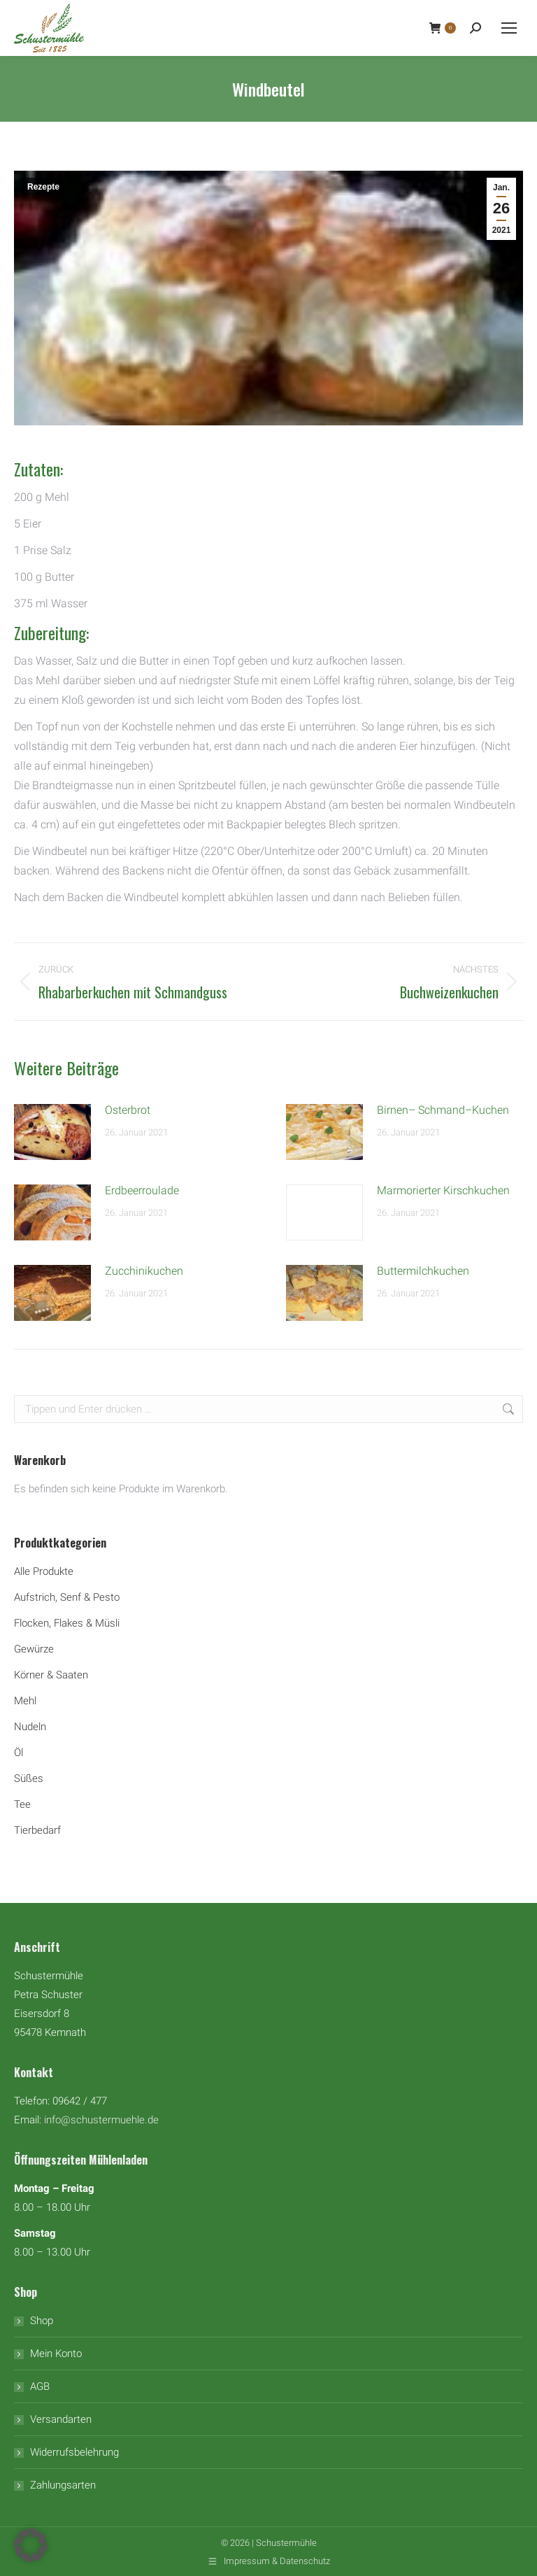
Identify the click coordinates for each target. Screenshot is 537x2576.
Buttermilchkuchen (423, 1271)
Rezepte (43, 187)
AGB (40, 2386)
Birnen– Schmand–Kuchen (443, 1110)
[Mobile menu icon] (509, 28)
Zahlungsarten (63, 2485)
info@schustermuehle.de (101, 2120)
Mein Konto (56, 2353)
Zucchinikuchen (144, 1271)
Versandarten (61, 2419)
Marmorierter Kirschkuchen (443, 1190)
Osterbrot (127, 1110)
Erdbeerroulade (142, 1190)
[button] (31, 2545)
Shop (41, 2320)
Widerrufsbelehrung (74, 2452)
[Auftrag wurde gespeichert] (52, 1132)
